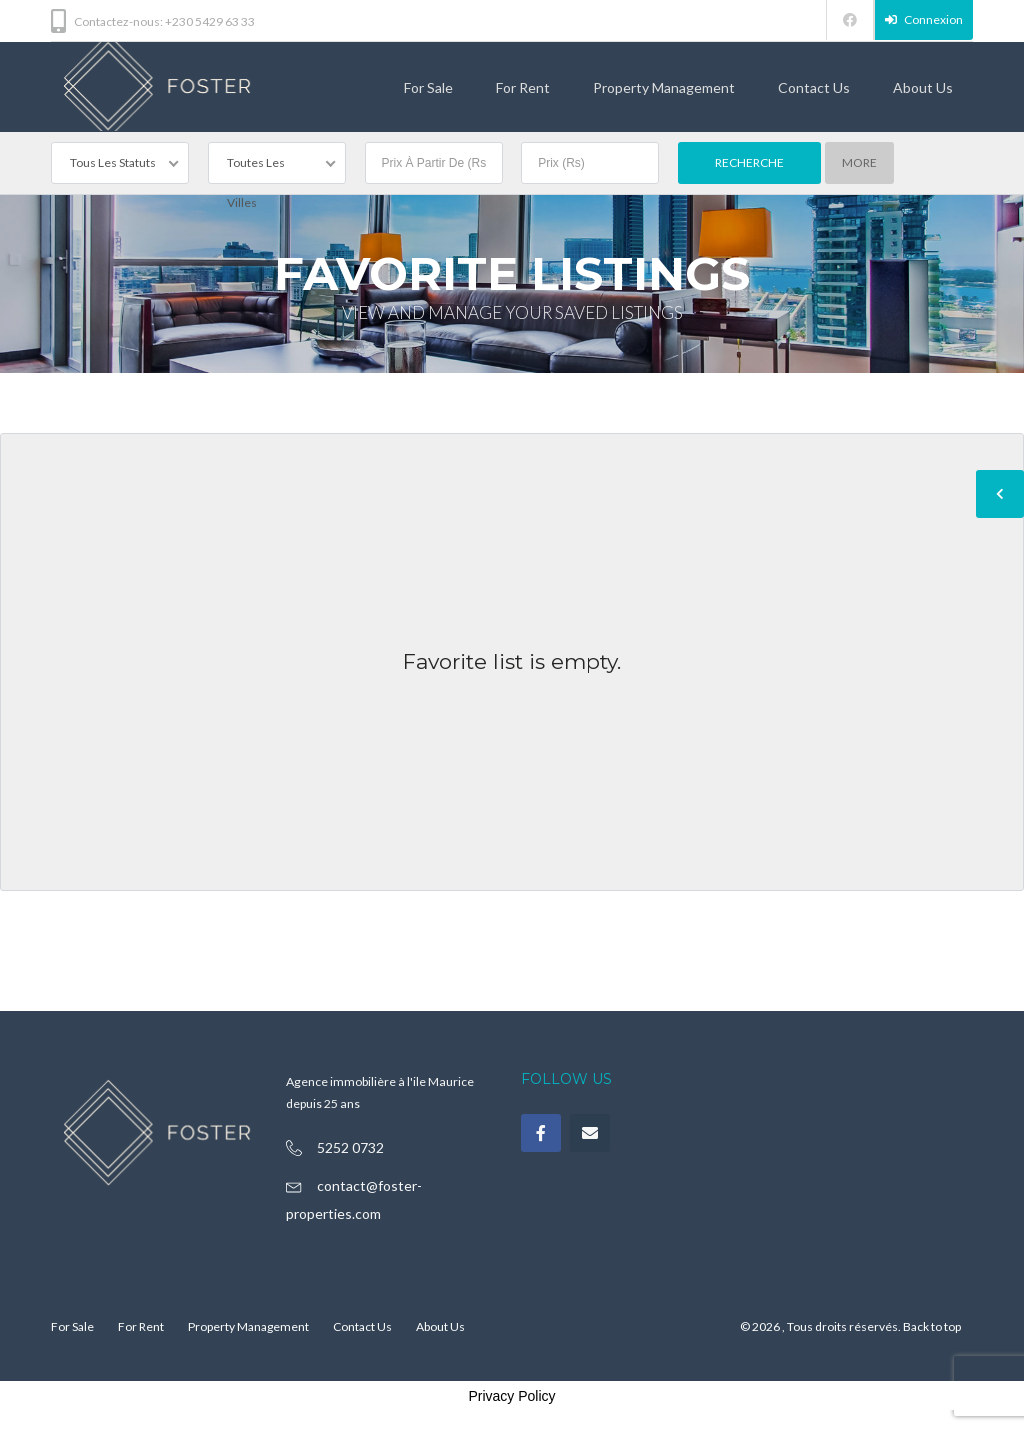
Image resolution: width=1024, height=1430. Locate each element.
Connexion (924, 19)
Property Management (664, 87)
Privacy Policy (511, 1396)
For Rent (523, 87)
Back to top (932, 1326)
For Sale (428, 87)
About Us (923, 87)
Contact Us (814, 87)
